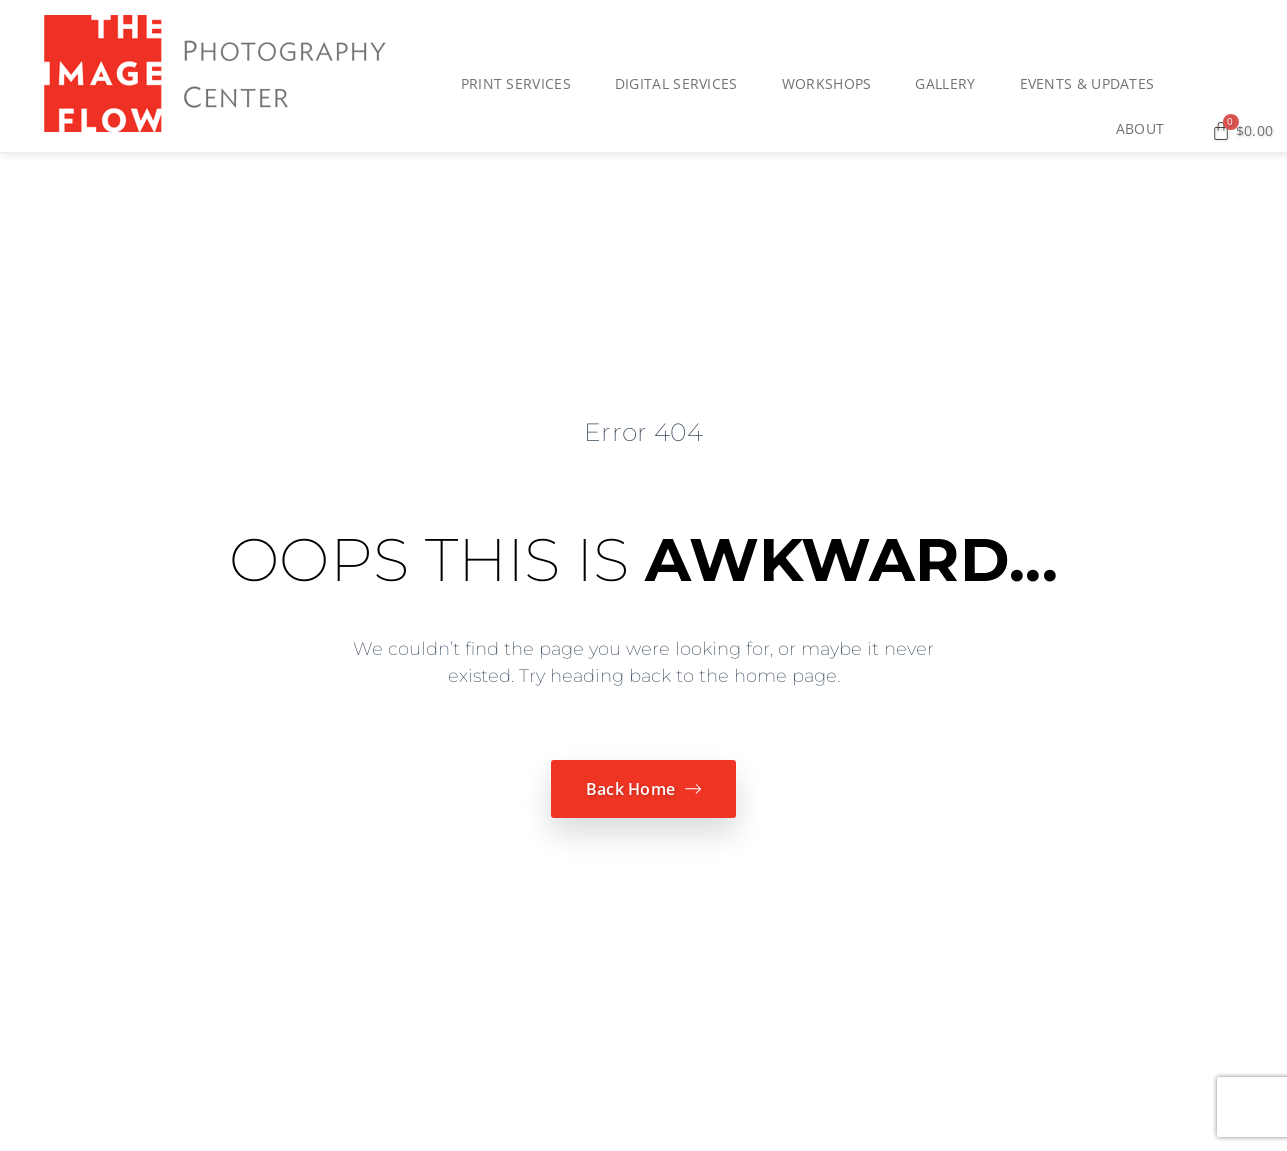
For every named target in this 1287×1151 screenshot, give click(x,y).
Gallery (950, 84)
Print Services (521, 84)
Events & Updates (1092, 84)
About (1145, 129)
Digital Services (681, 84)
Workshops (832, 84)
